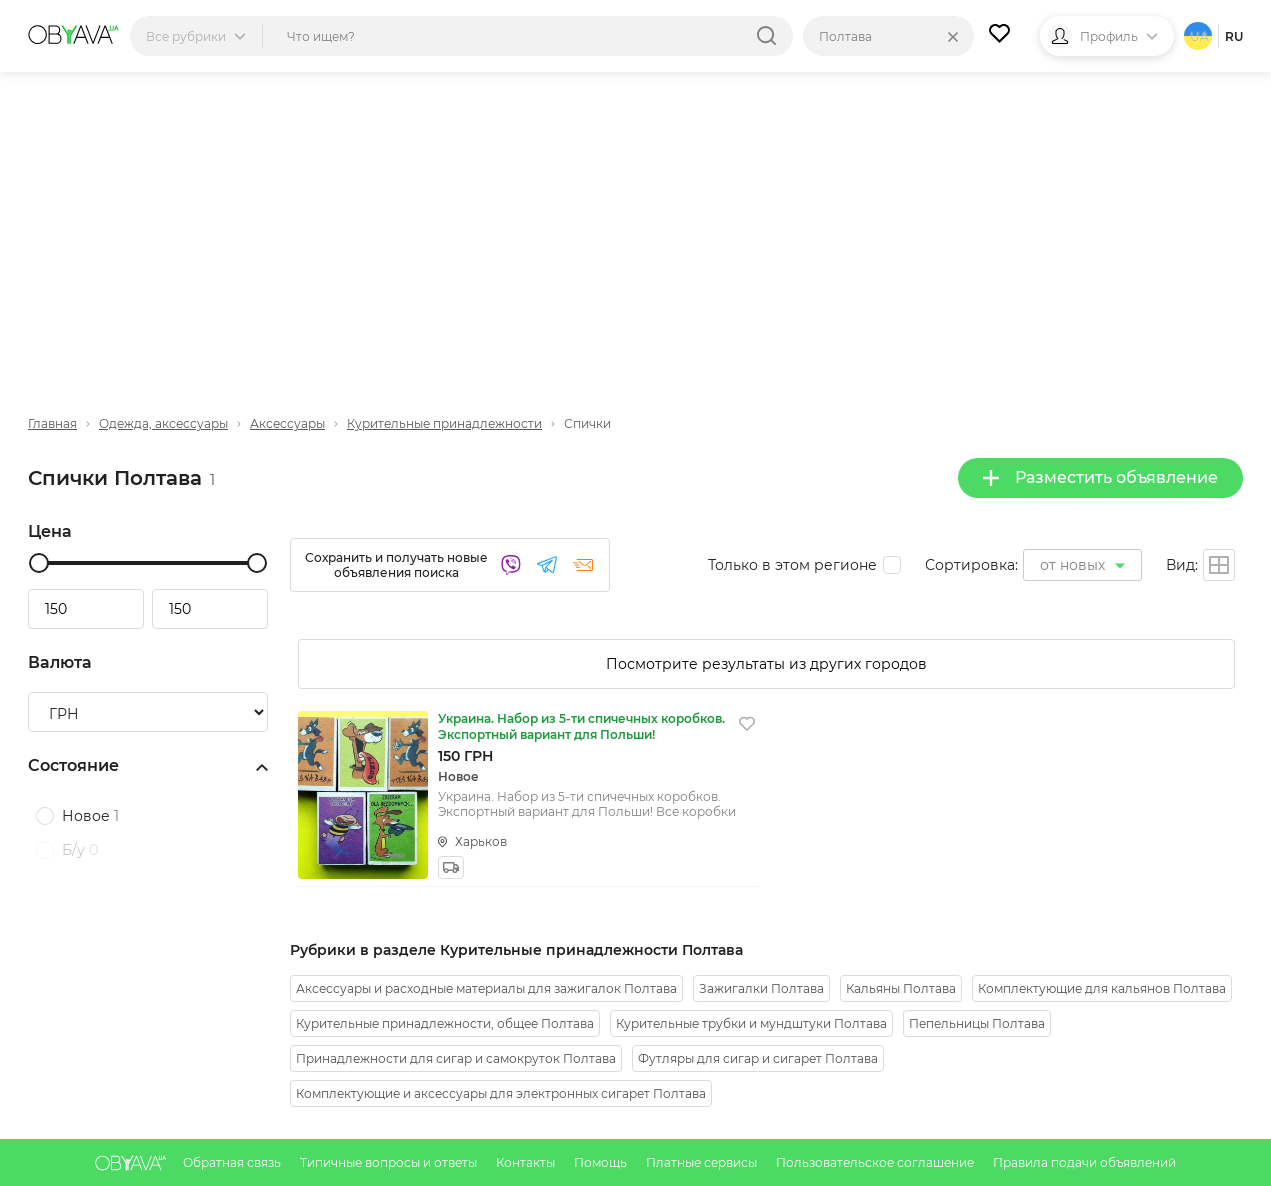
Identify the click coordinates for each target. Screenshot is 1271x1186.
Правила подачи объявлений (1084, 1162)
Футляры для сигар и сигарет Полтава (758, 1058)
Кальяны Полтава (901, 988)
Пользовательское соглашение (876, 1162)
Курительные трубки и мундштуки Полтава (751, 1023)
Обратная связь (233, 1162)
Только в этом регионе (792, 565)
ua (1199, 36)
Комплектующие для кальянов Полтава (1102, 988)
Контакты (527, 1162)
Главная (52, 423)
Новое (90, 816)
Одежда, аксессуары (163, 423)
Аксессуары (287, 423)
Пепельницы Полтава (977, 1023)
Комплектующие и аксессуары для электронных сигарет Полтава (501, 1093)
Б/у (80, 850)
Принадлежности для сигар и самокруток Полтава (456, 1058)
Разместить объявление (1100, 477)
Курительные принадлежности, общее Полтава (445, 1023)
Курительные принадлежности (444, 423)
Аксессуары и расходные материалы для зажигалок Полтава (486, 988)
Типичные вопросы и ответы (390, 1162)
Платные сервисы (703, 1162)
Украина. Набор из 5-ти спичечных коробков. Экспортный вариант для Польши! (581, 726)
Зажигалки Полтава (761, 988)
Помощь (602, 1162)
